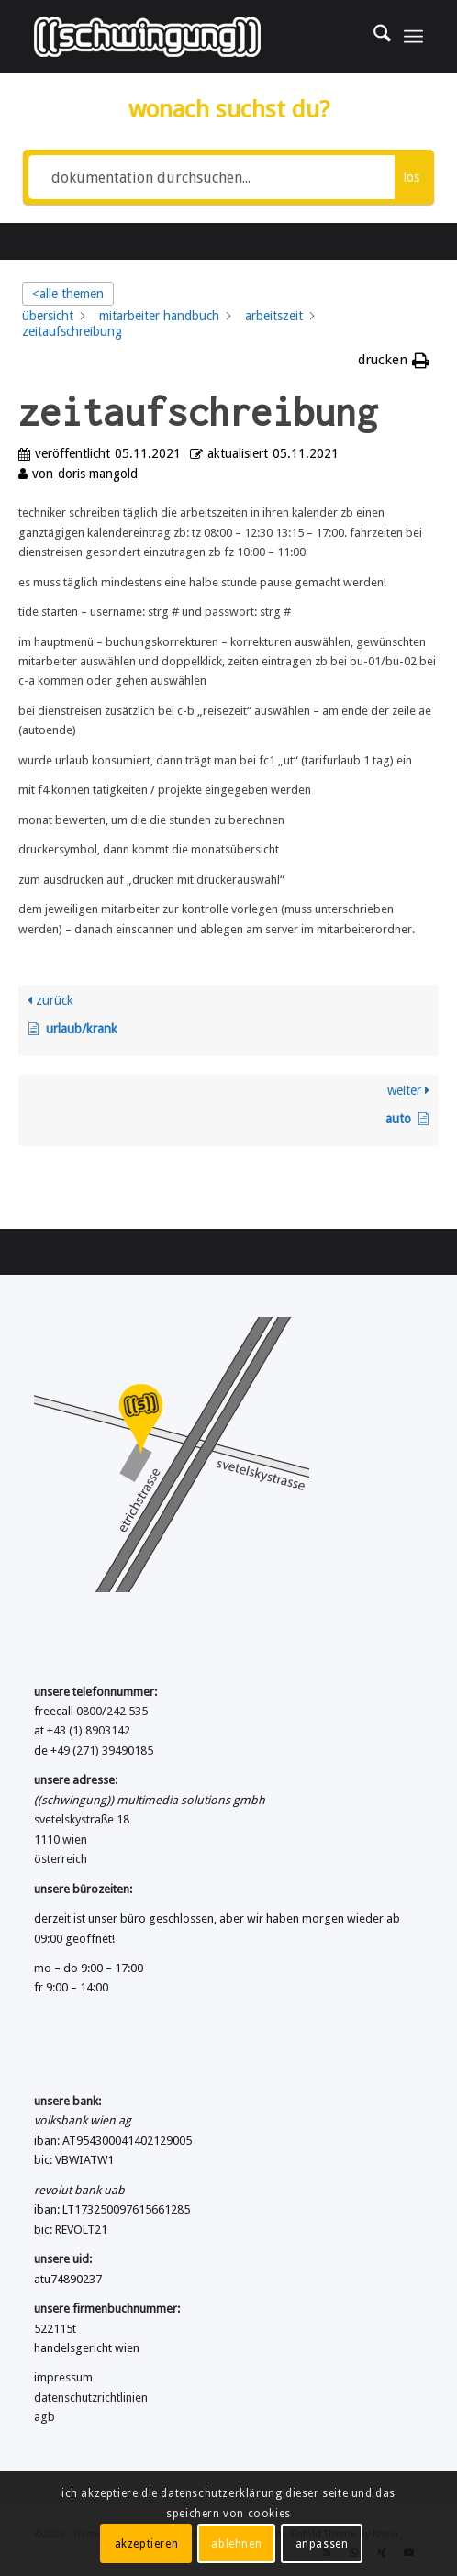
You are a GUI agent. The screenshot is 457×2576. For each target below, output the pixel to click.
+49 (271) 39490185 (101, 1750)
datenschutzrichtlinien (91, 2397)
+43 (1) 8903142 (88, 1730)
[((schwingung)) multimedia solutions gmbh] (189, 36)
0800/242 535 (112, 1711)
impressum (63, 2377)
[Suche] (373, 36)
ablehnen (236, 2543)
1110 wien (60, 1839)
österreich (60, 1859)
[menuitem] (373, 36)
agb (44, 2417)
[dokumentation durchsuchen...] (211, 177)
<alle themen (68, 293)
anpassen (322, 2543)
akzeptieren (147, 2543)
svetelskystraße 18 (81, 1819)
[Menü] (413, 37)
